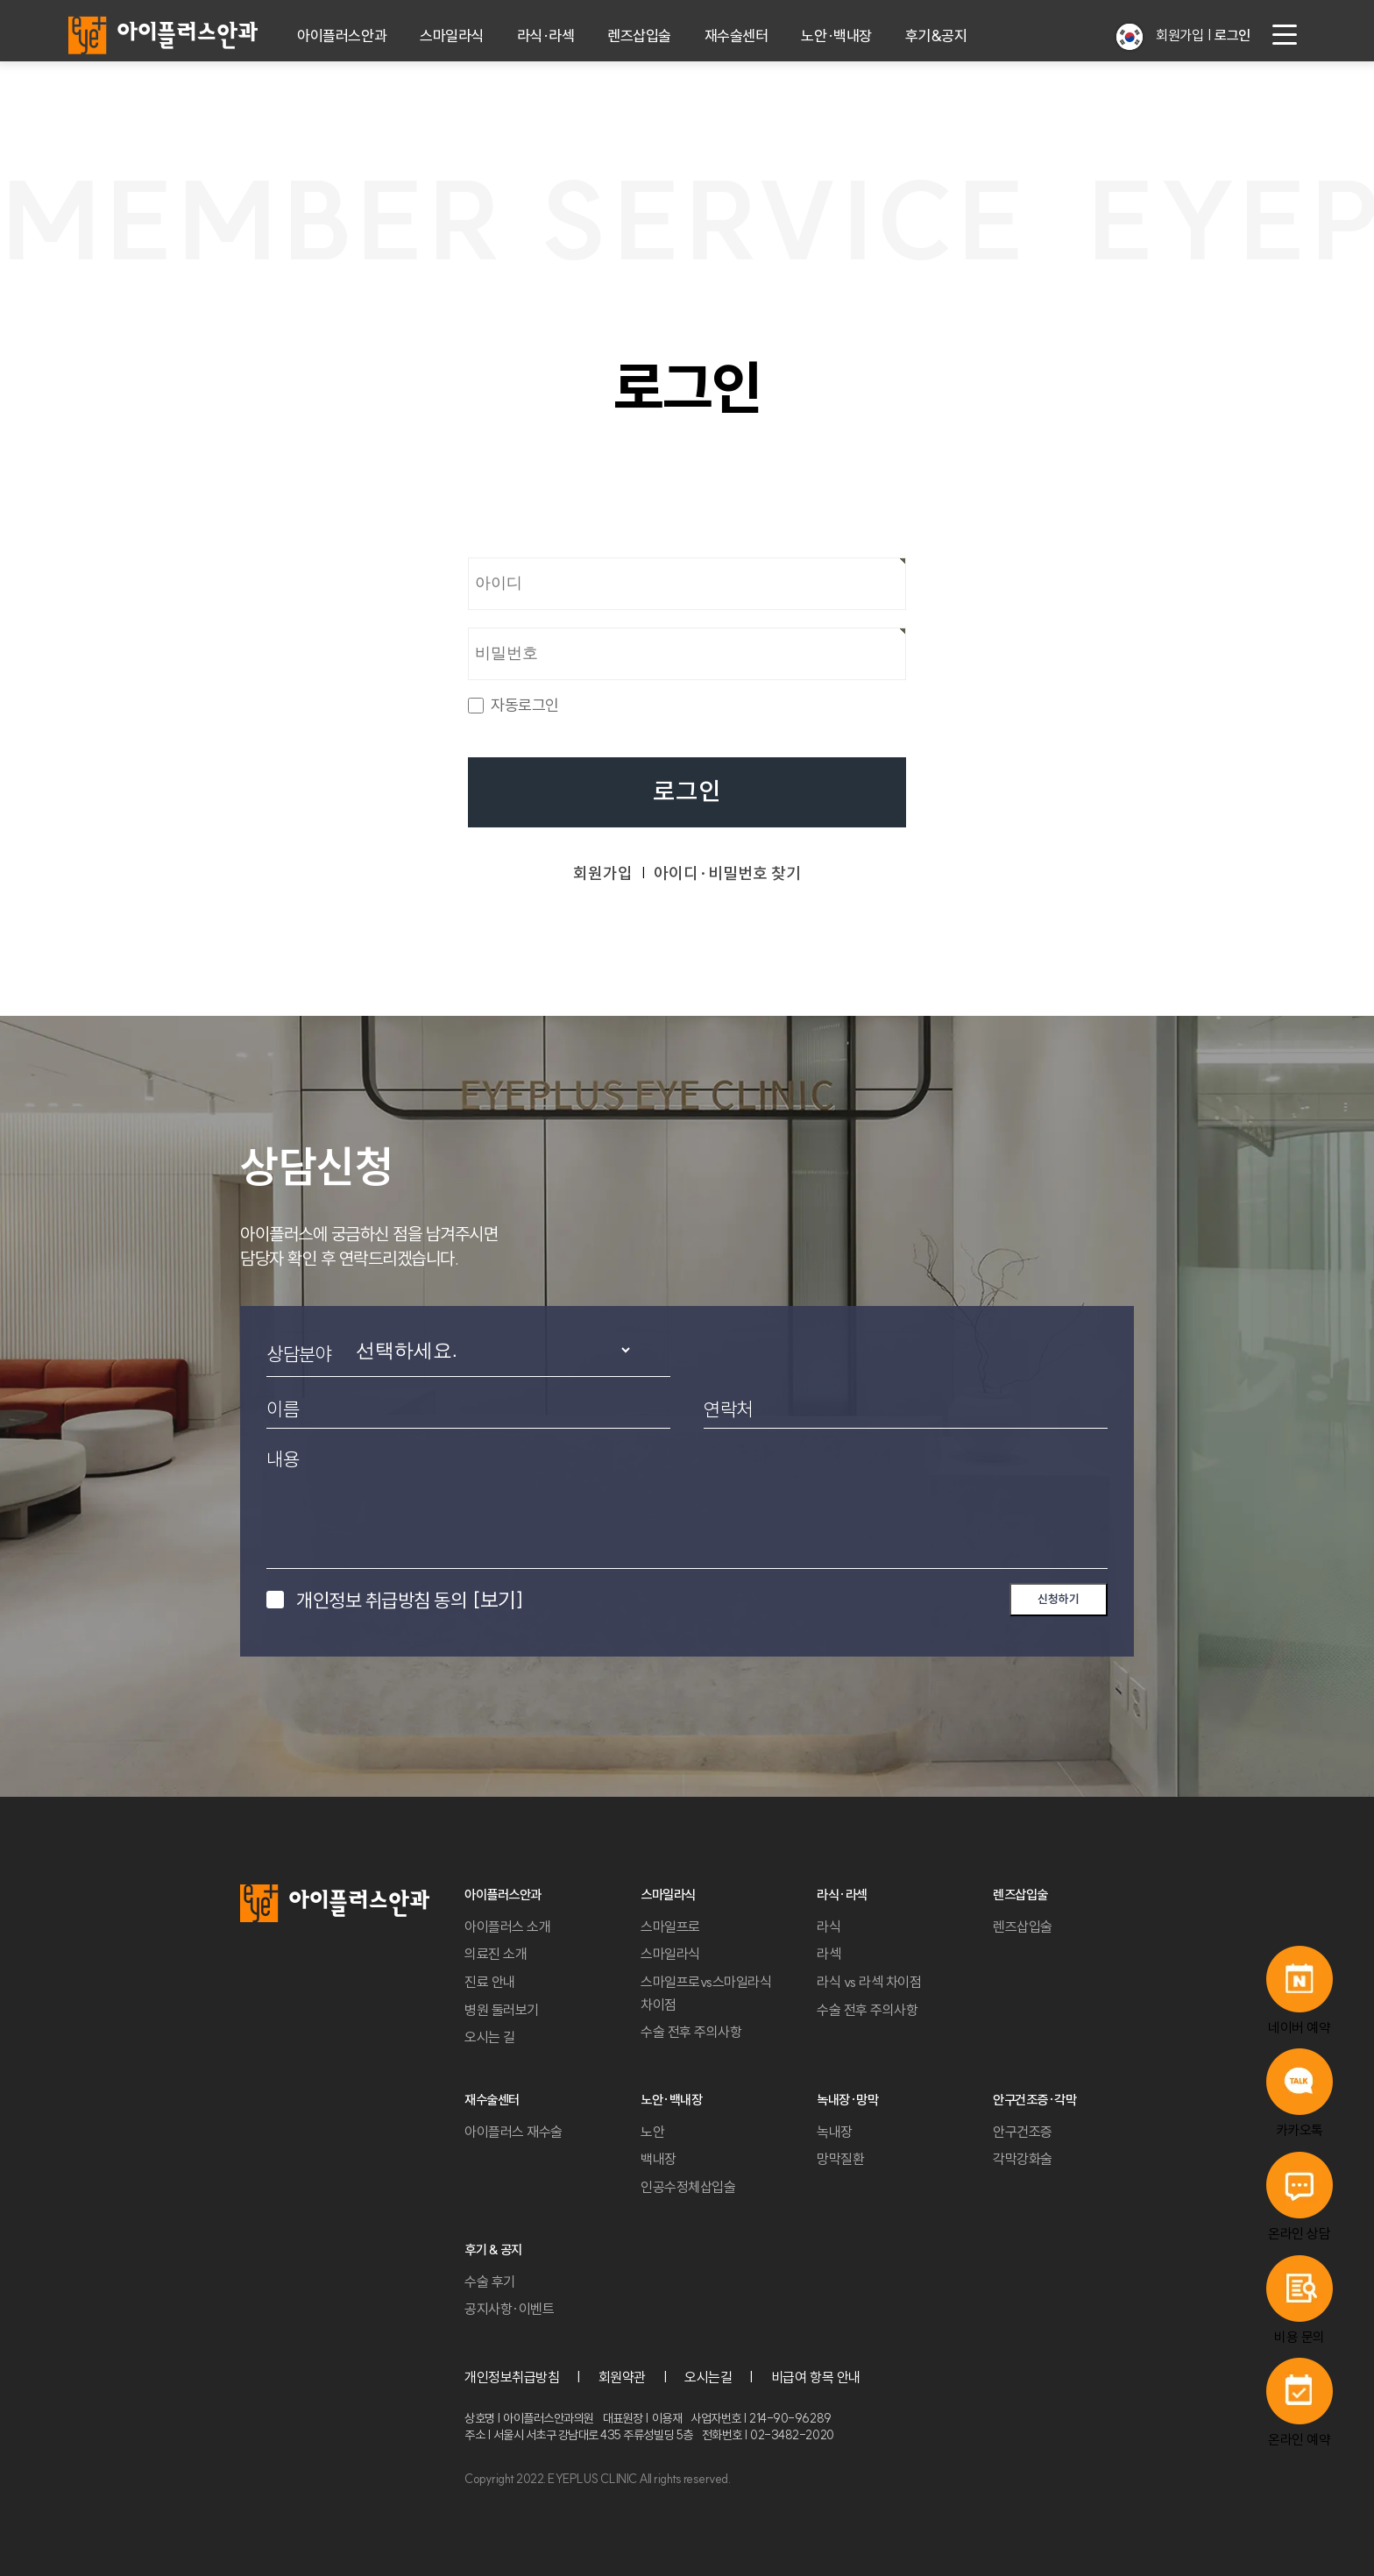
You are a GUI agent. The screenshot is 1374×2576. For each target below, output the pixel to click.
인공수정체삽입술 (688, 2187)
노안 (652, 2131)
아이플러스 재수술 (513, 2131)
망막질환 (840, 2159)
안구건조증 (1022, 2131)
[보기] (497, 1599)
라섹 (828, 1953)
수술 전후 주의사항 (691, 2031)
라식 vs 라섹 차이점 (869, 1982)
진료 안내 (489, 1982)
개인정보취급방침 (511, 2377)
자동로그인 (525, 705)
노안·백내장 (836, 35)
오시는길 (708, 2377)
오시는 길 (489, 2037)
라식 (828, 1926)
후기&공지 (936, 35)
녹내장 (835, 2131)
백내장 (658, 2159)
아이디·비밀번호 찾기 (727, 873)
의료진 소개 (495, 1953)
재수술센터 (736, 35)
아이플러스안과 (341, 35)
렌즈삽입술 (639, 35)
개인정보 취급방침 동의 (409, 1599)
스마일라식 (452, 35)
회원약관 (622, 2377)
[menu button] (1285, 35)
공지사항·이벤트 (509, 2308)
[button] (1129, 37)
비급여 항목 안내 (816, 2377)
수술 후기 (489, 2281)
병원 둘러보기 (501, 2010)
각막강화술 (1022, 2159)
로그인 (687, 791)
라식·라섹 (546, 35)
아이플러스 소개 (507, 1926)
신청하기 (1059, 1599)
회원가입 (1179, 35)
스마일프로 (670, 1926)
